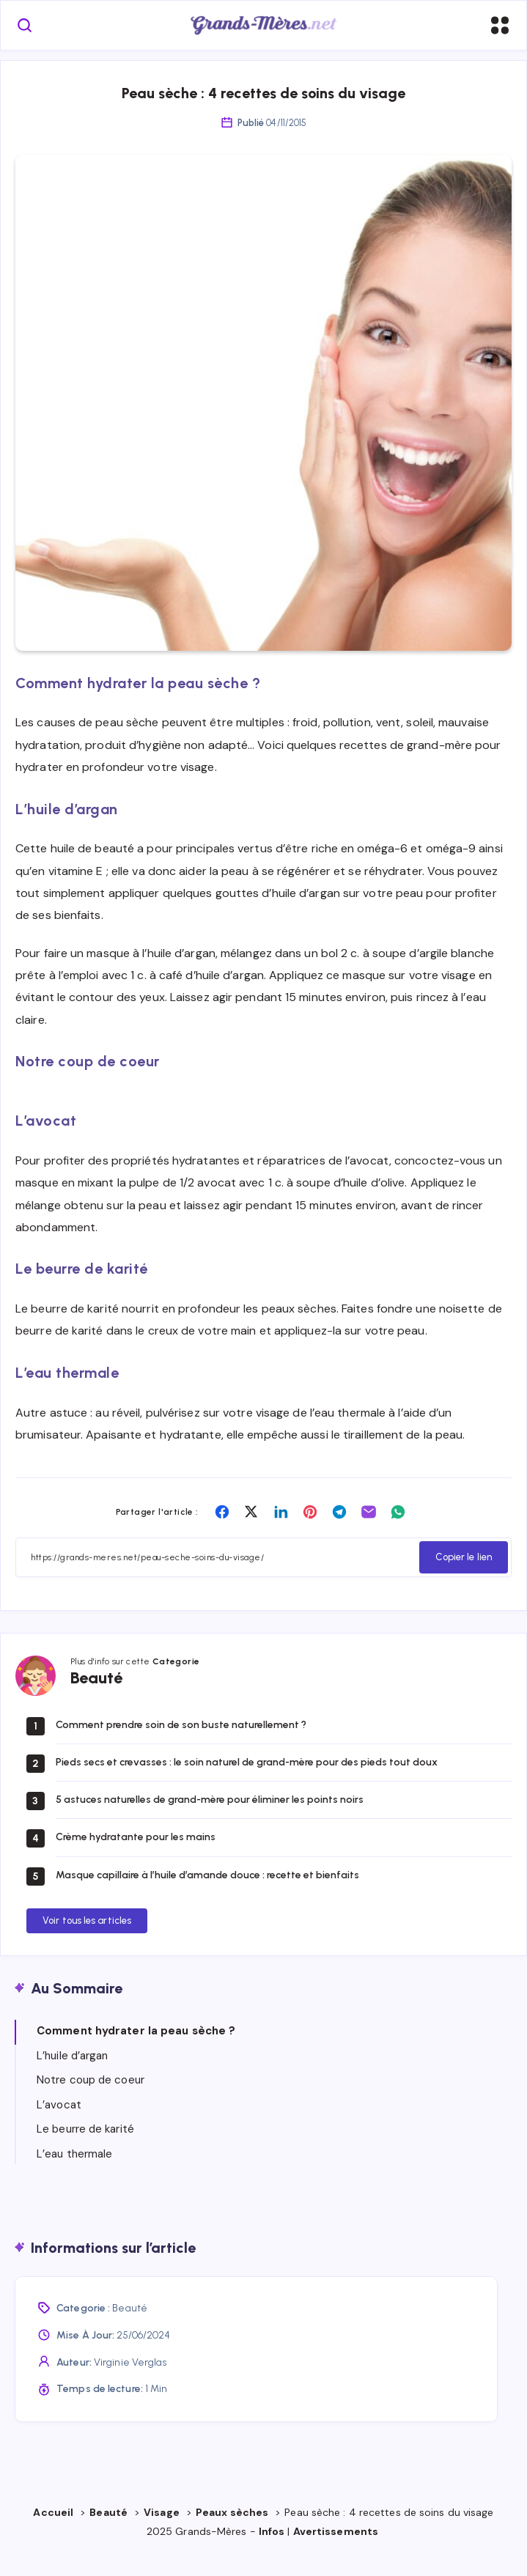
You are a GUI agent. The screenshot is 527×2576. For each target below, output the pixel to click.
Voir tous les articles (87, 1939)
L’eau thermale (74, 2173)
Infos (272, 2551)
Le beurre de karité (85, 2148)
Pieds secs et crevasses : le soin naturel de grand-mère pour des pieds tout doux (247, 1782)
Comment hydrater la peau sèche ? (136, 2050)
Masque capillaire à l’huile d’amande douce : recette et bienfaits (207, 1894)
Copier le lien (463, 1576)
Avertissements (337, 2551)
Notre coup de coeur (90, 2099)
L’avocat (59, 2124)
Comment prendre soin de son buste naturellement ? (181, 1744)
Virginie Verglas (130, 2381)
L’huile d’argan (72, 2075)
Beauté (129, 2328)
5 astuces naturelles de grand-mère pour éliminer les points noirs (210, 1819)
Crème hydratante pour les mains (135, 1856)
